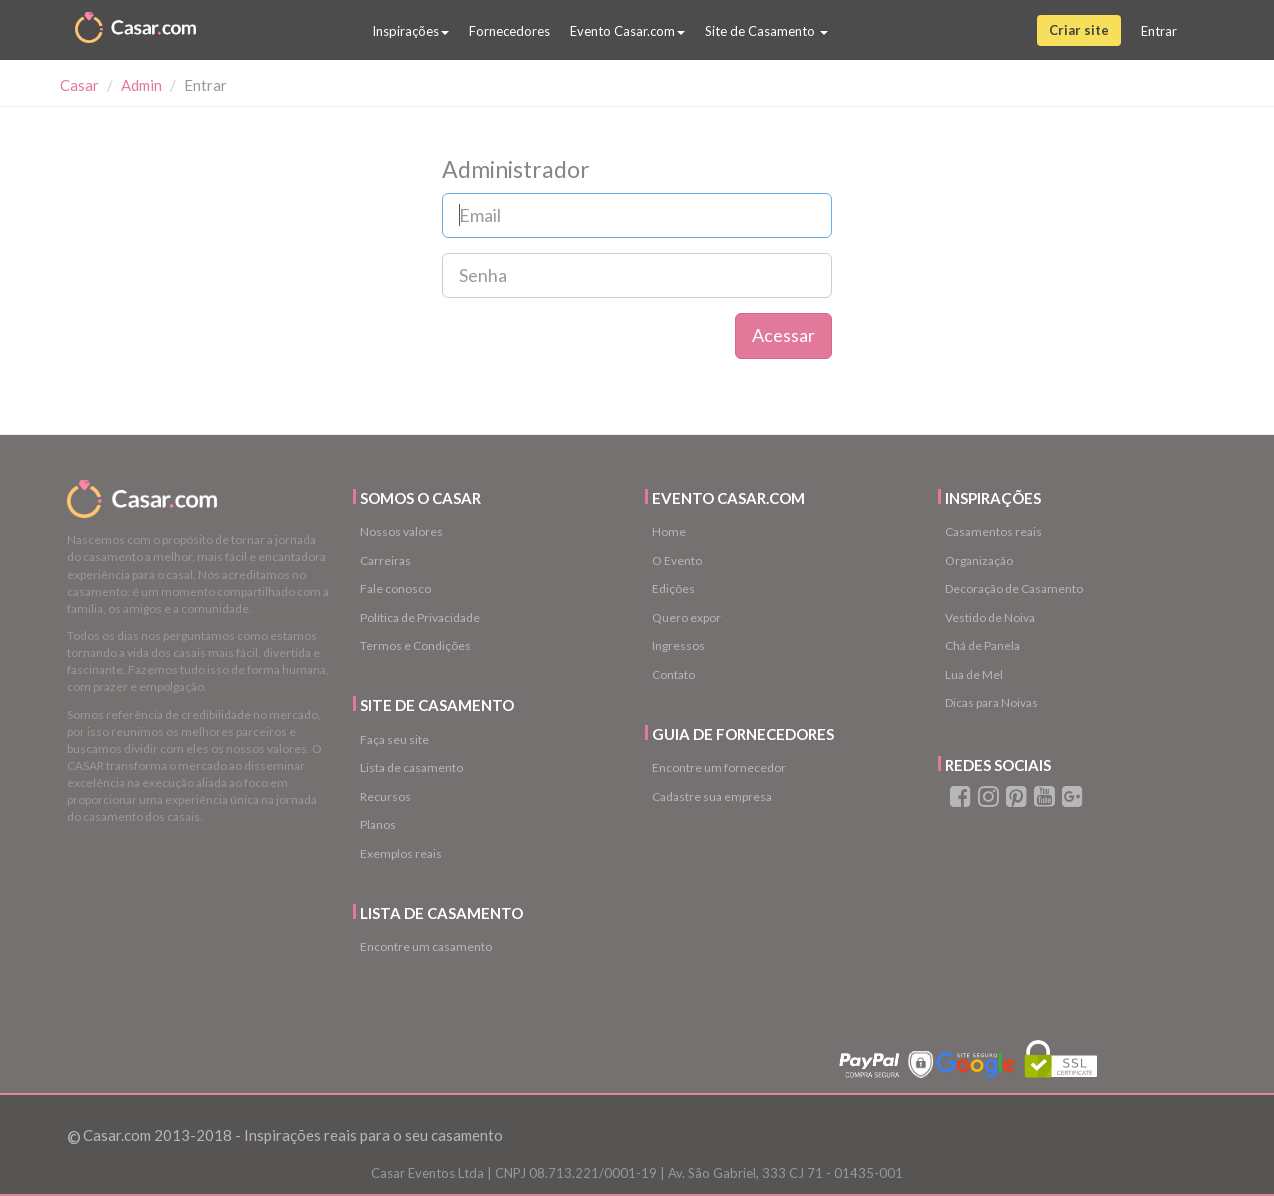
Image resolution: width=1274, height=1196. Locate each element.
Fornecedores (509, 31)
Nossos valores (401, 531)
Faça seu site (394, 739)
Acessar (783, 335)
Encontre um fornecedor (719, 767)
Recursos (385, 796)
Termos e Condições (415, 645)
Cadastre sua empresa (712, 796)
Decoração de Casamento (1014, 588)
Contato (673, 674)
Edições (673, 588)
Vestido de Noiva (990, 617)
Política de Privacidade (420, 617)
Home (669, 531)
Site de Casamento (766, 31)
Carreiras (385, 560)
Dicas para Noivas (991, 702)
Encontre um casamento (426, 946)
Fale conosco (395, 588)
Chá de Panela (982, 645)
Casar (79, 85)
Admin (141, 85)
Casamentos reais (993, 531)
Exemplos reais (401, 853)
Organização (979, 560)
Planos (378, 824)
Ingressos (678, 645)
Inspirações (410, 31)
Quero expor (686, 617)
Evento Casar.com (627, 31)
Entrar (1159, 31)
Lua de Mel (974, 674)
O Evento (677, 560)
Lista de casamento (411, 767)
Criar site (1079, 30)
